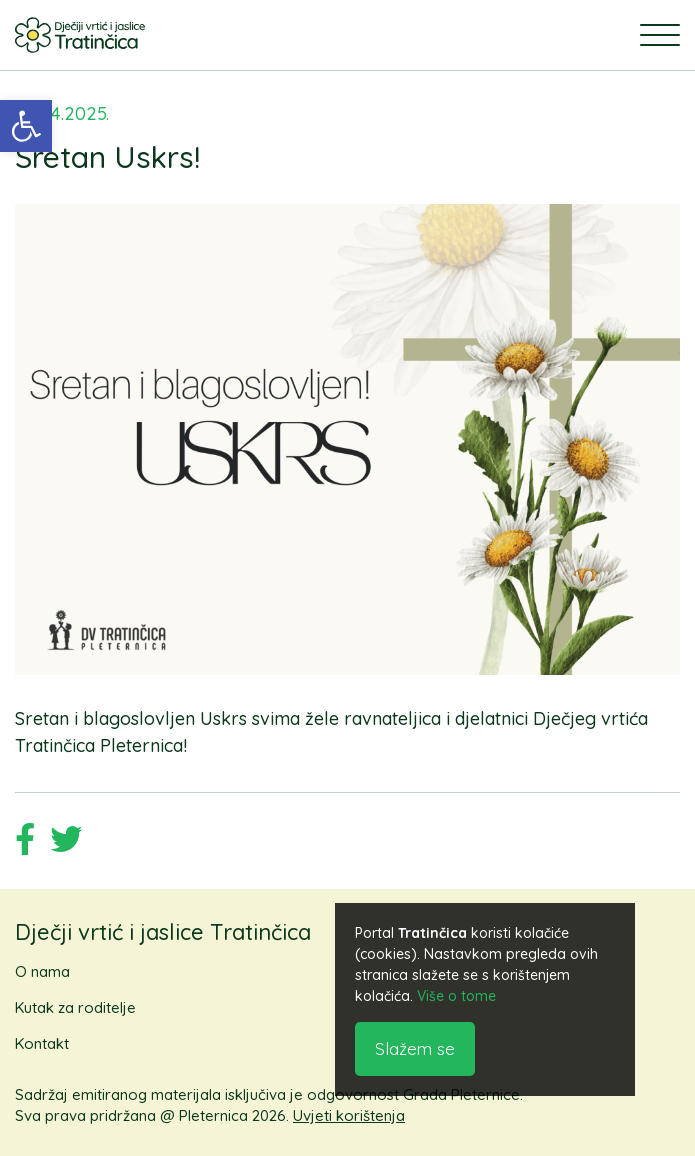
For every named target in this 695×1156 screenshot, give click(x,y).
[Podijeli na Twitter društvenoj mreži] (66, 843)
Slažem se (415, 1048)
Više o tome (456, 996)
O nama (42, 971)
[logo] (80, 35)
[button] (26, 126)
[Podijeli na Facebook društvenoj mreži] (25, 843)
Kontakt (42, 1043)
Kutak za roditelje (75, 1007)
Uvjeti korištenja (349, 1115)
